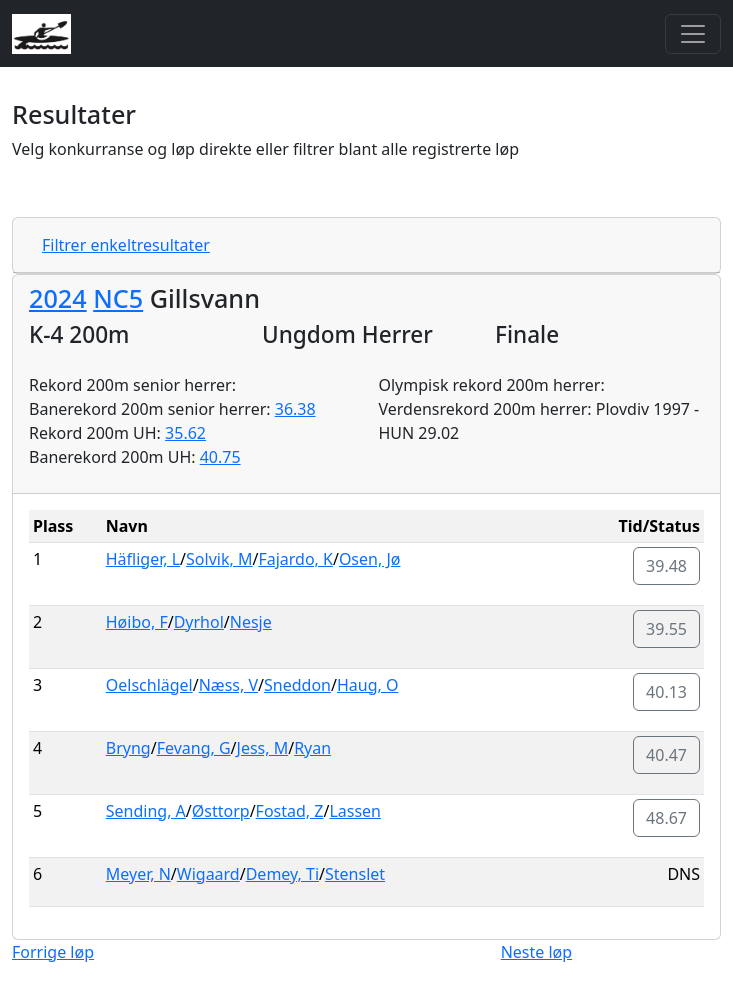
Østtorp (221, 811)
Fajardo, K (295, 559)
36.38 (295, 409)
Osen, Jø (370, 559)
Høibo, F (137, 622)
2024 (58, 298)
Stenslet (355, 874)
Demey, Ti (282, 874)
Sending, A (146, 811)
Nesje (251, 622)
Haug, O (368, 685)
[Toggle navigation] (693, 34)
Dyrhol (199, 622)
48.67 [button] (666, 818)
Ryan (312, 748)
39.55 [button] (666, 629)
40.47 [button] (666, 755)
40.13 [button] (666, 692)
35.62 (185, 433)
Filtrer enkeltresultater (126, 245)
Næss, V (228, 685)
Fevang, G (194, 748)
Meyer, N (138, 874)
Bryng (128, 748)
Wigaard (208, 874)
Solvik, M (219, 559)
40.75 (220, 457)
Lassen (355, 811)
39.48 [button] (666, 566)
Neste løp (536, 952)
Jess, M (263, 748)
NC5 (118, 298)
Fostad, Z (290, 811)
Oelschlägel (149, 685)
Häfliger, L (143, 559)
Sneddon (297, 685)
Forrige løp (53, 952)
